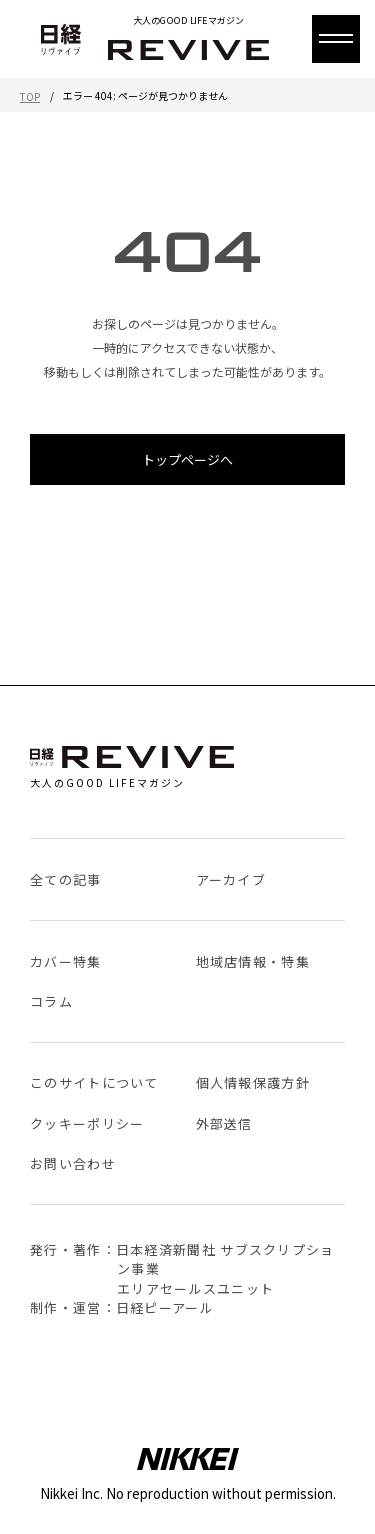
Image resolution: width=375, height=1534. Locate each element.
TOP (30, 96)
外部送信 (224, 1123)
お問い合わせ (73, 1163)
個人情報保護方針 (253, 1082)
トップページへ (187, 459)
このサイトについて (94, 1082)
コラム (51, 1001)
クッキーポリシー (87, 1123)
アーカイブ (231, 879)
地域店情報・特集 (253, 961)
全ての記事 (66, 879)
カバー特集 (66, 961)
